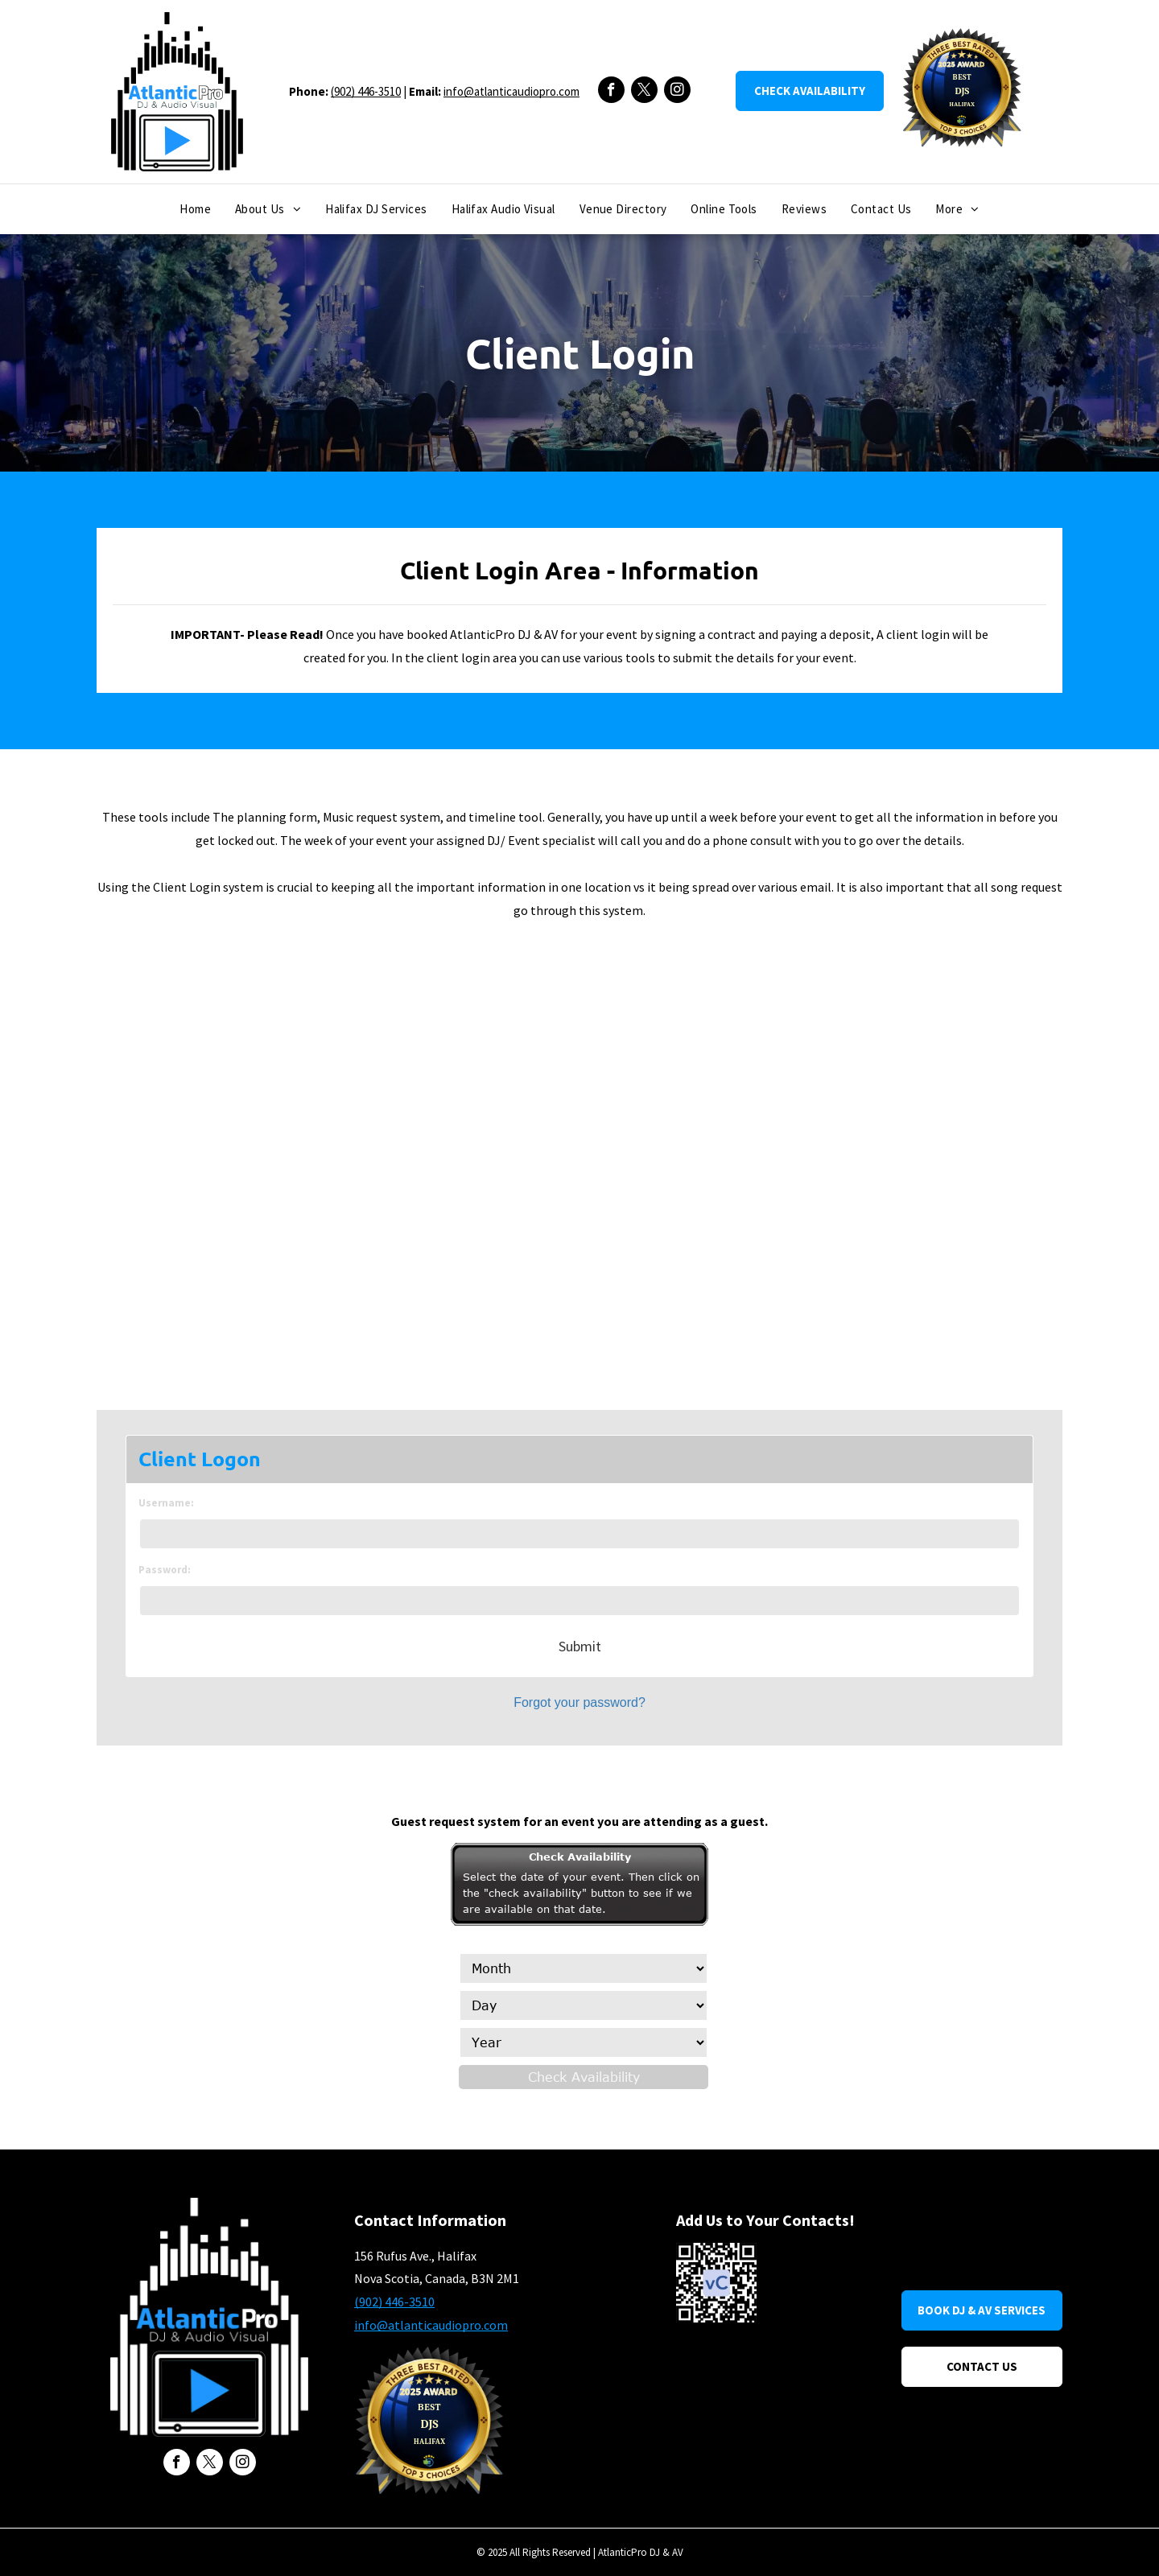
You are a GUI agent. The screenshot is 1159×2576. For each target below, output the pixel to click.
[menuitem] (195, 209)
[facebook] (611, 91)
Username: (166, 1503)
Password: (164, 1570)
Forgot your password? (579, 1702)
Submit (580, 1646)
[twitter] (644, 91)
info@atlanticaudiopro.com (511, 91)
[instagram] (677, 91)
